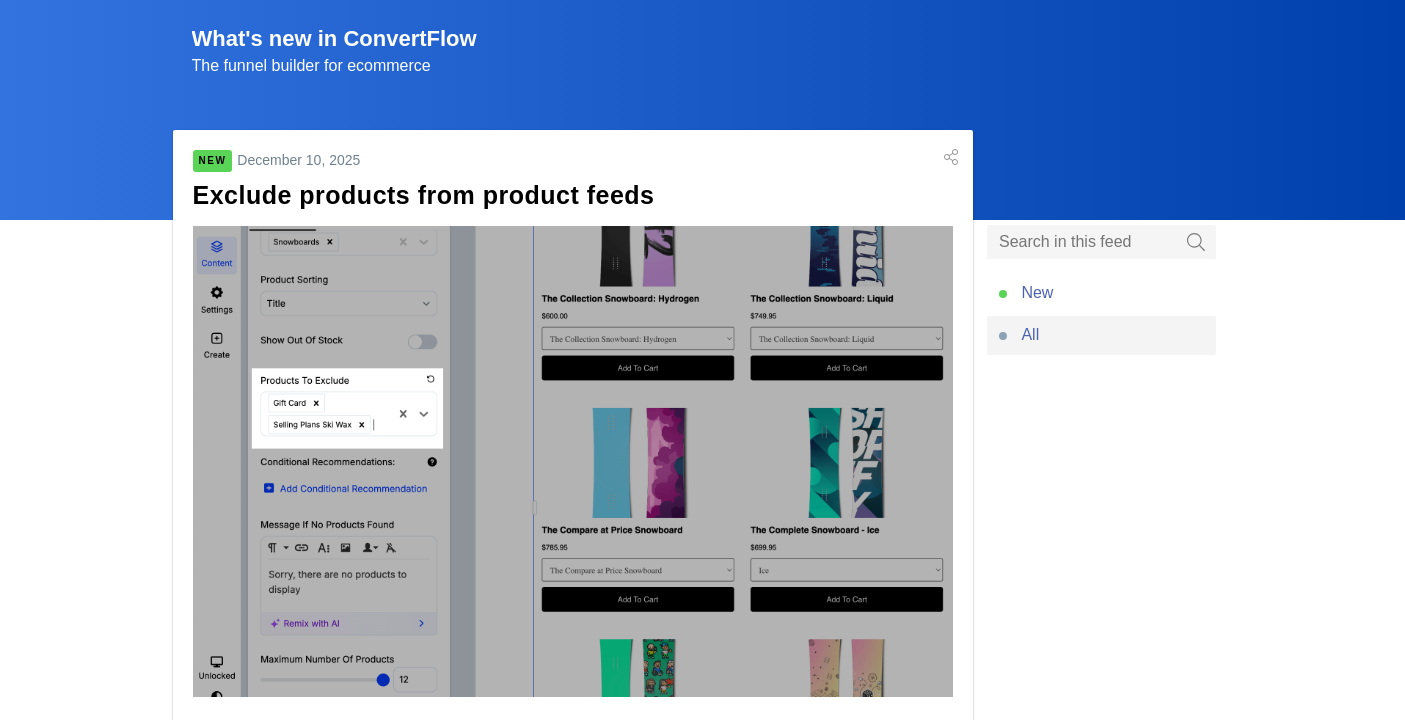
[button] (951, 157)
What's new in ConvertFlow (334, 38)
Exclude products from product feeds (424, 195)
